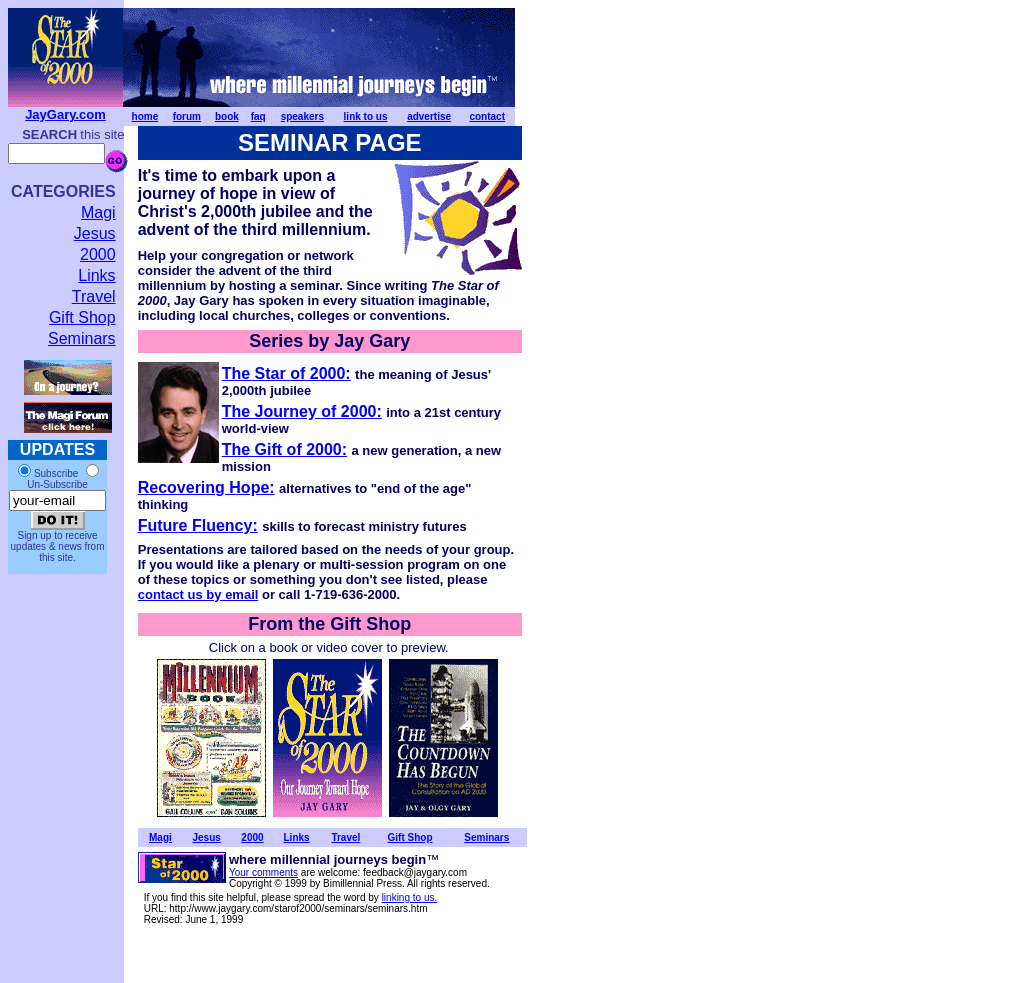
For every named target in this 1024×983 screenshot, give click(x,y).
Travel (94, 296)
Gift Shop (82, 317)
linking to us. (410, 897)
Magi (98, 212)
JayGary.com (65, 114)
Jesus (95, 233)
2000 (98, 254)
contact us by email (198, 594)
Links (96, 275)
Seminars (82, 338)
